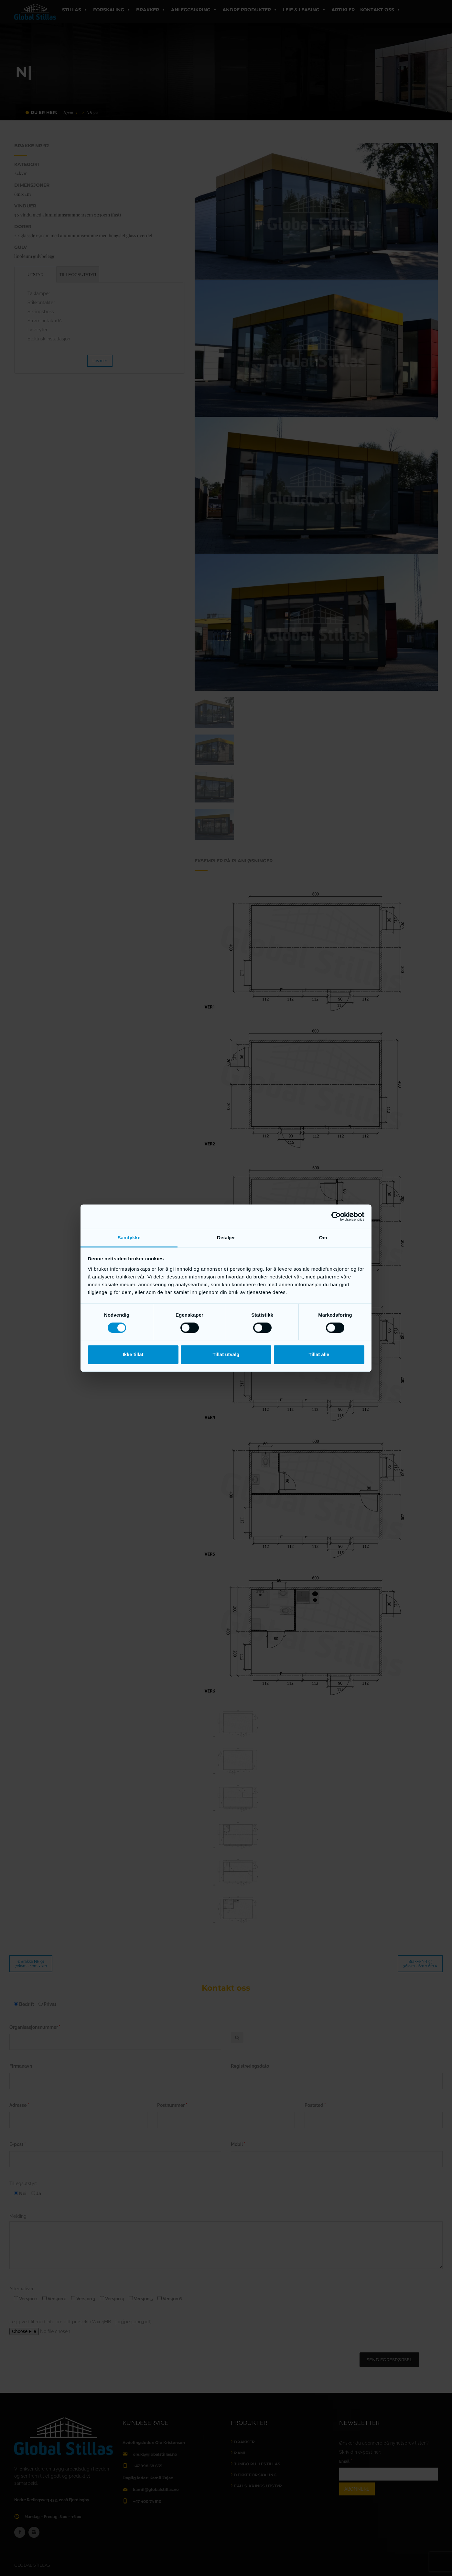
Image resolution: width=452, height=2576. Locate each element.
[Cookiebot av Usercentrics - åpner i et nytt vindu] (336, 1216)
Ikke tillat (133, 1354)
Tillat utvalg (225, 1354)
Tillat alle (319, 1354)
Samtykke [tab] (129, 1237)
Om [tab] (323, 1237)
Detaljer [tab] (226, 1237)
